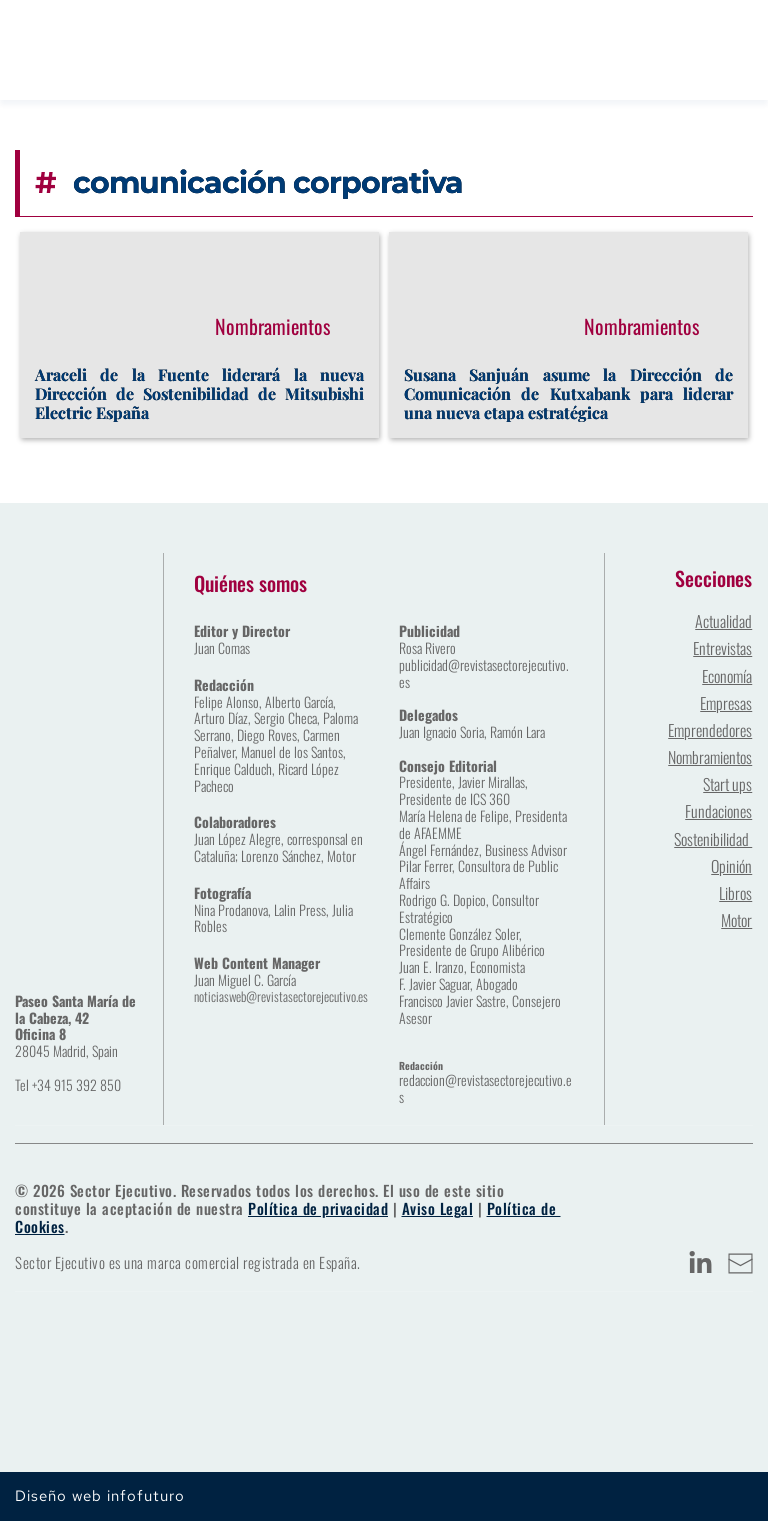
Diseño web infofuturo (100, 1496)
